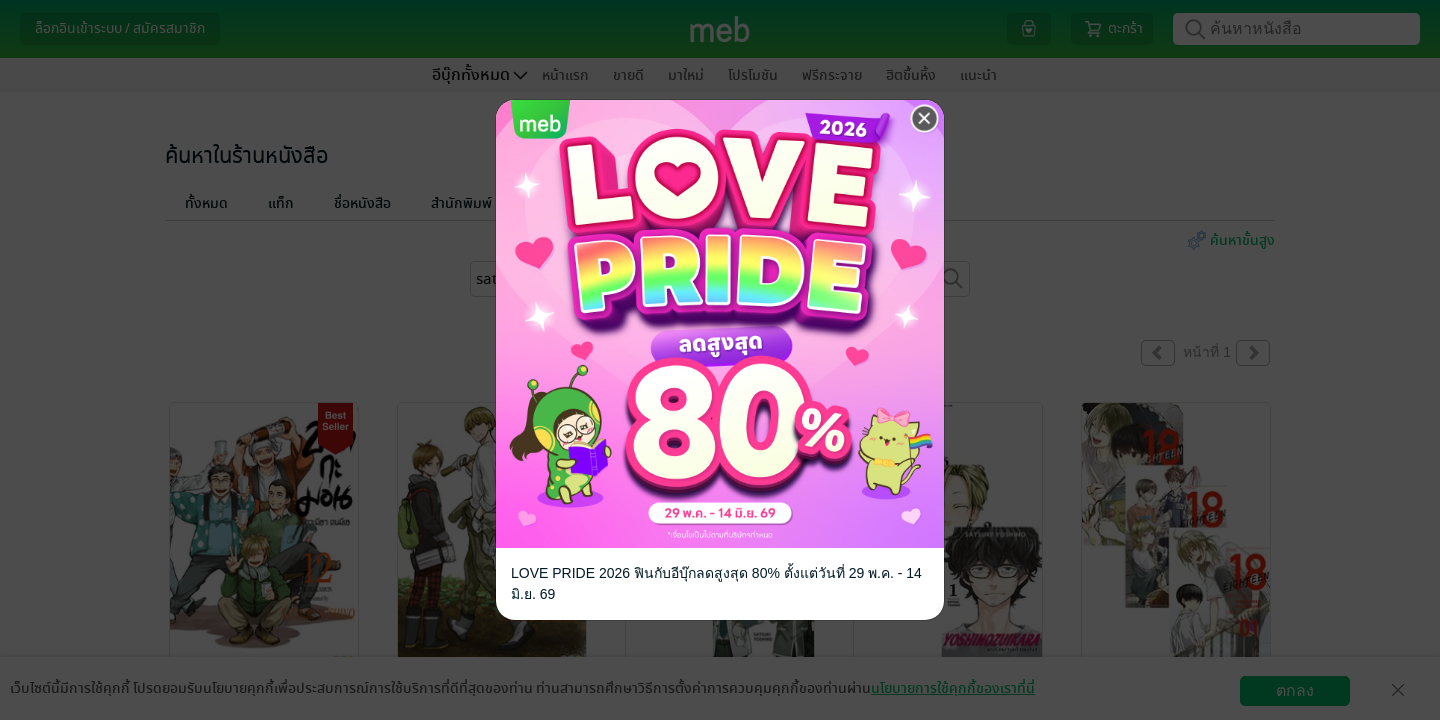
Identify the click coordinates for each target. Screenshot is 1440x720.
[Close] (925, 119)
